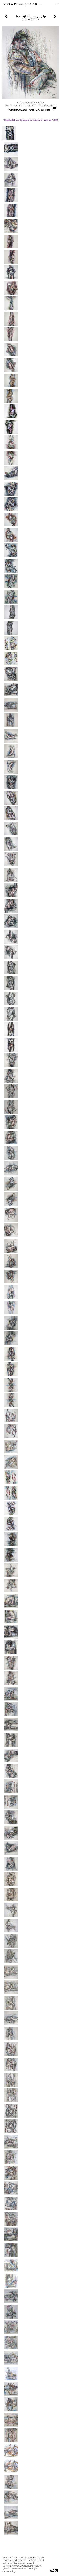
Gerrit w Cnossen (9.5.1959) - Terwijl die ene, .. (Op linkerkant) (23, 4)
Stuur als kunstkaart (31, 109)
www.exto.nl (34, 2557)
